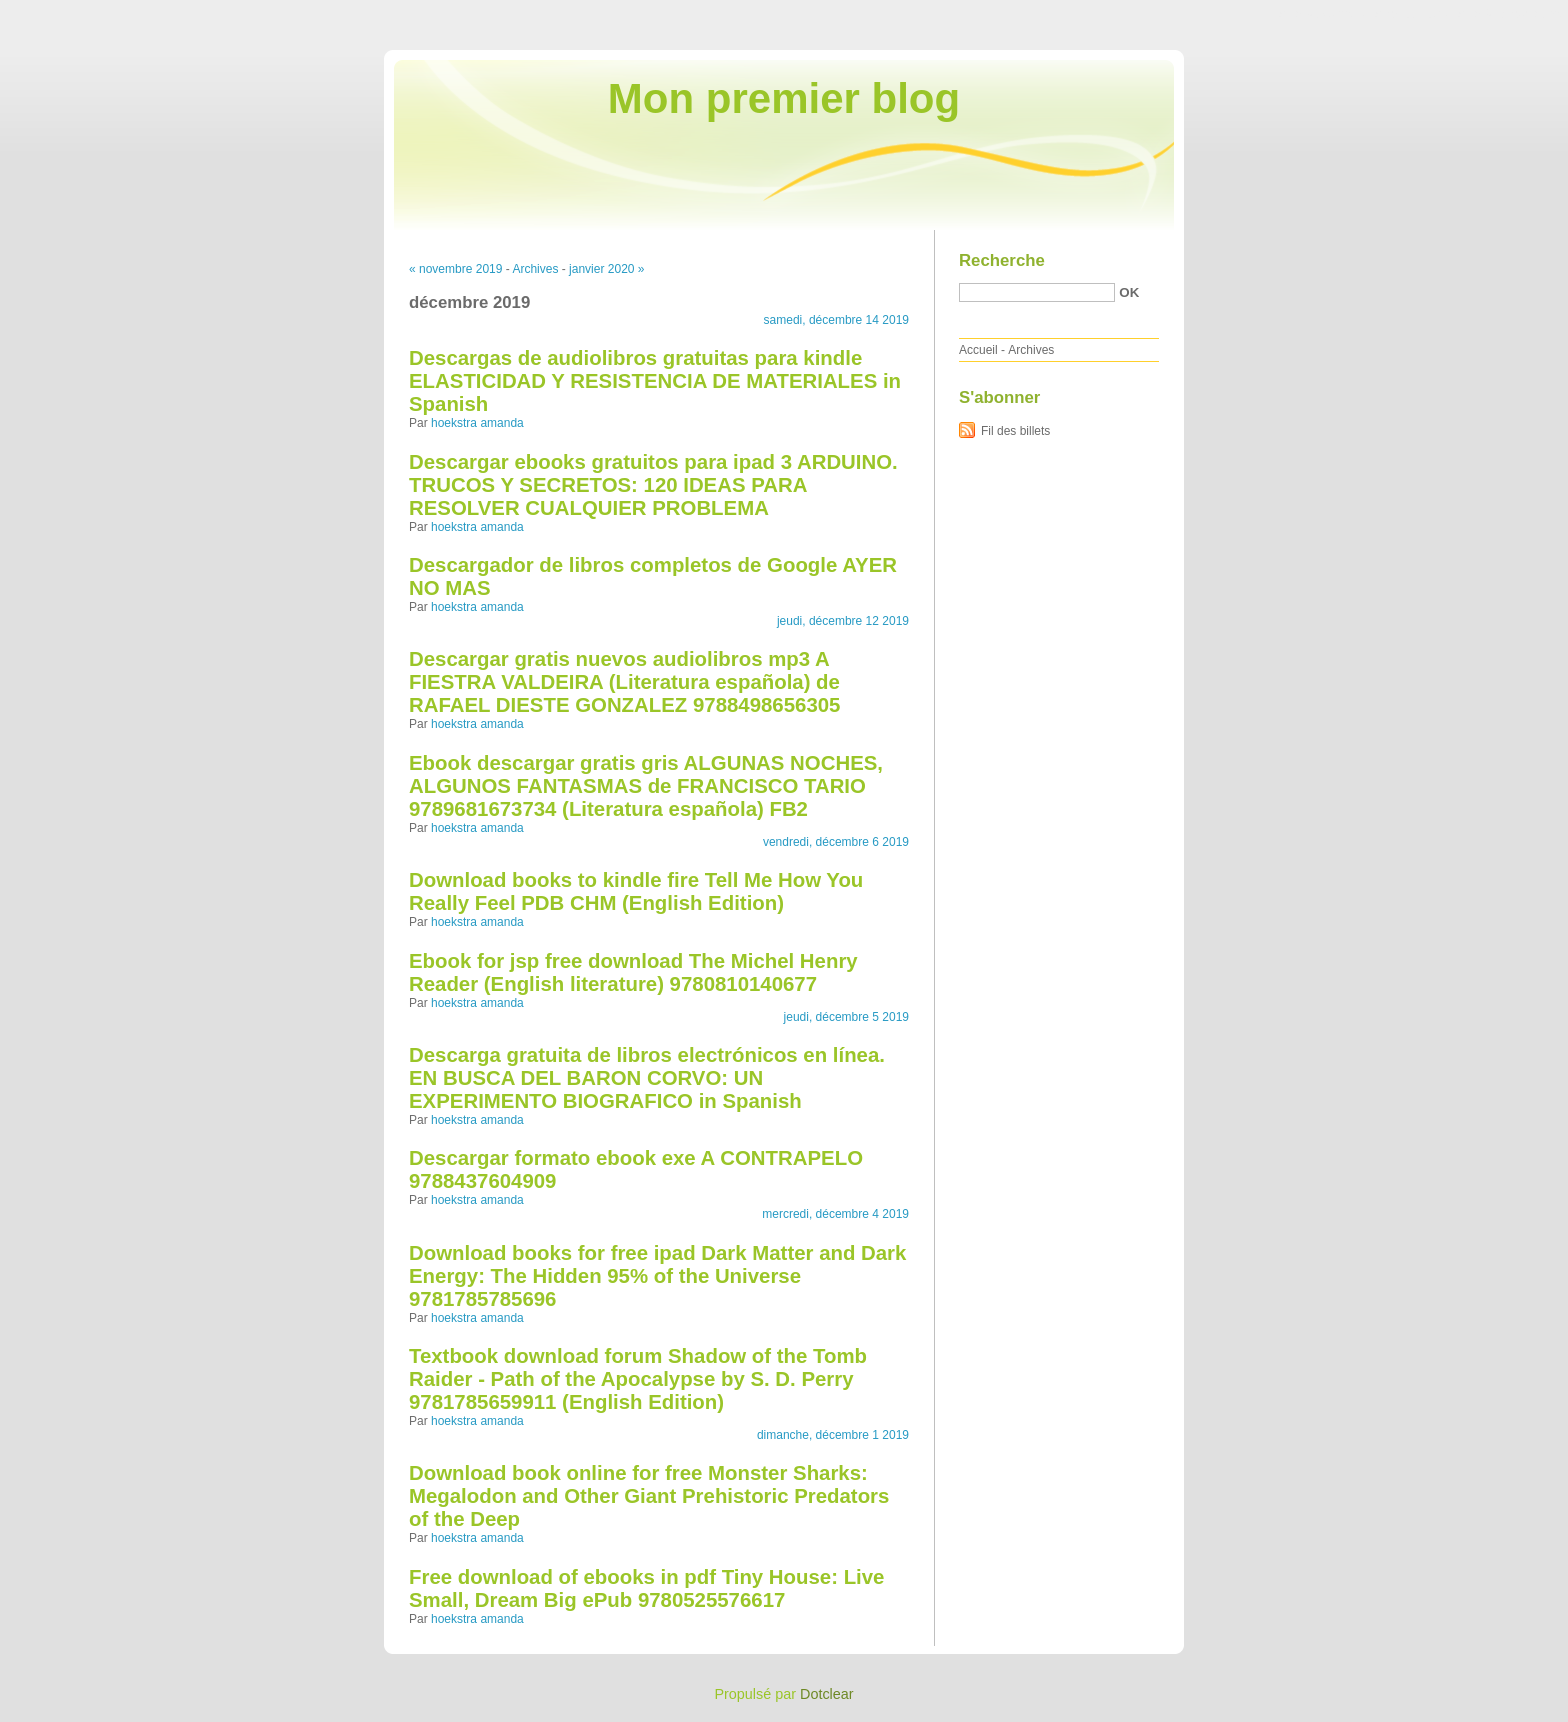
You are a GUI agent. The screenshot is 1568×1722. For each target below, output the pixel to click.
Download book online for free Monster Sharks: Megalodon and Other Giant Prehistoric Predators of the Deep (649, 1496)
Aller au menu (1411, 14)
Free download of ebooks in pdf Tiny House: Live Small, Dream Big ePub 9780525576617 (646, 1588)
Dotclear (827, 1694)
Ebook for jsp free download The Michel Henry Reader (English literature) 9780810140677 (633, 972)
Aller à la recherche (1509, 14)
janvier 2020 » (606, 269)
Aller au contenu (1322, 14)
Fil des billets (1015, 431)
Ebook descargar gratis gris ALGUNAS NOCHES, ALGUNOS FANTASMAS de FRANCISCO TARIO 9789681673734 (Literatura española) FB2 (646, 786)
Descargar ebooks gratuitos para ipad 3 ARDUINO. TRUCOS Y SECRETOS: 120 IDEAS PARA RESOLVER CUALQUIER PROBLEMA (653, 485)
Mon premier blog (784, 98)
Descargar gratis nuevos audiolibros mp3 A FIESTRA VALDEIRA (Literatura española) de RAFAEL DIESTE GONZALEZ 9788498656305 (624, 682)
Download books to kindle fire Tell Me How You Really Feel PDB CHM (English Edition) (636, 891)
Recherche (1002, 260)
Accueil (978, 350)
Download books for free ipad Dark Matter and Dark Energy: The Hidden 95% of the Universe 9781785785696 (657, 1276)
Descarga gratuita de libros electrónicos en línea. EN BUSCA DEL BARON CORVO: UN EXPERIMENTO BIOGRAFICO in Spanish (647, 1078)
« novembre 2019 (455, 269)
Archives (535, 269)
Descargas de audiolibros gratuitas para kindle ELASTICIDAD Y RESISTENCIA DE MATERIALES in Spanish (655, 381)
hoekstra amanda (477, 423)
